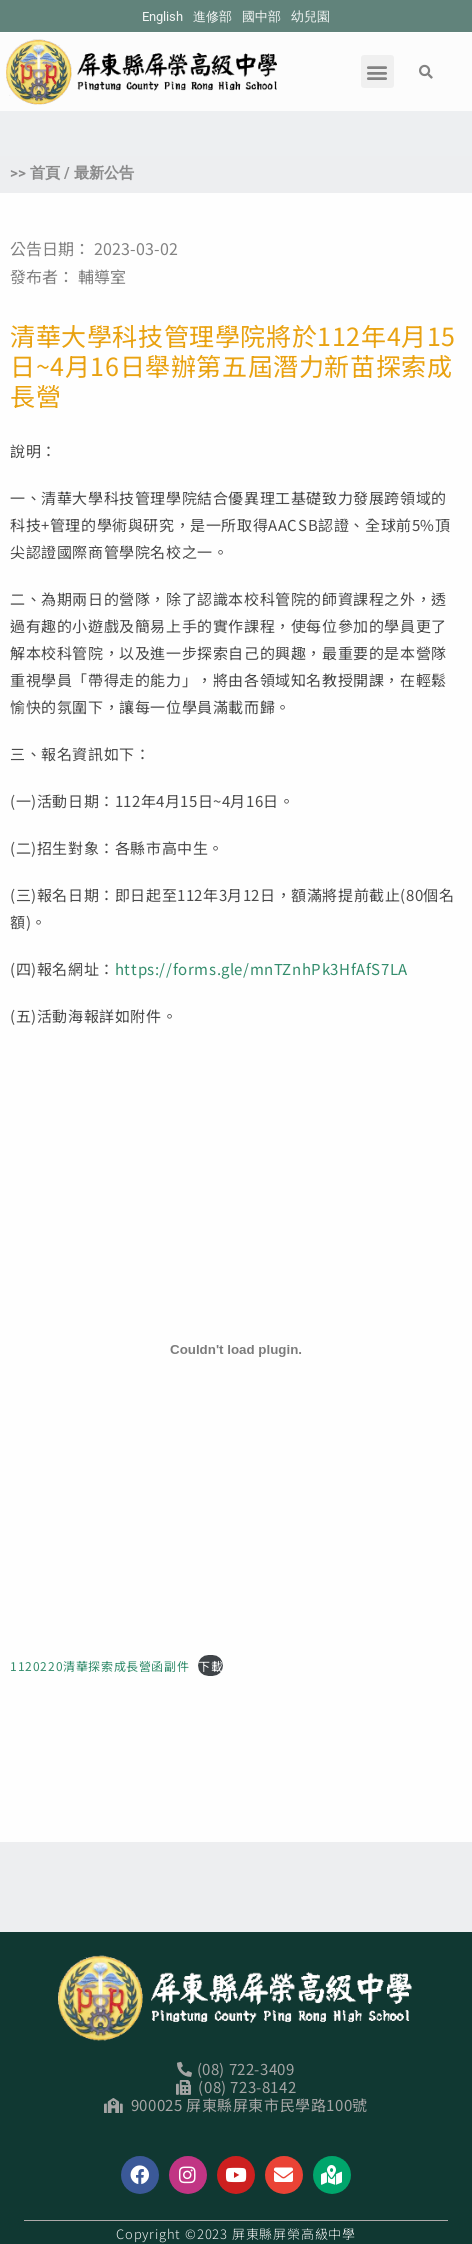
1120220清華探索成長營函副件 (99, 1665)
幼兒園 (310, 16)
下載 (210, 1665)
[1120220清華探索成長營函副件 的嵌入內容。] (236, 1349)
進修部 (212, 16)
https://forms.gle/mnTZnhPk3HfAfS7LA (261, 968)
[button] (377, 71)
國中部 (261, 16)
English (162, 16)
